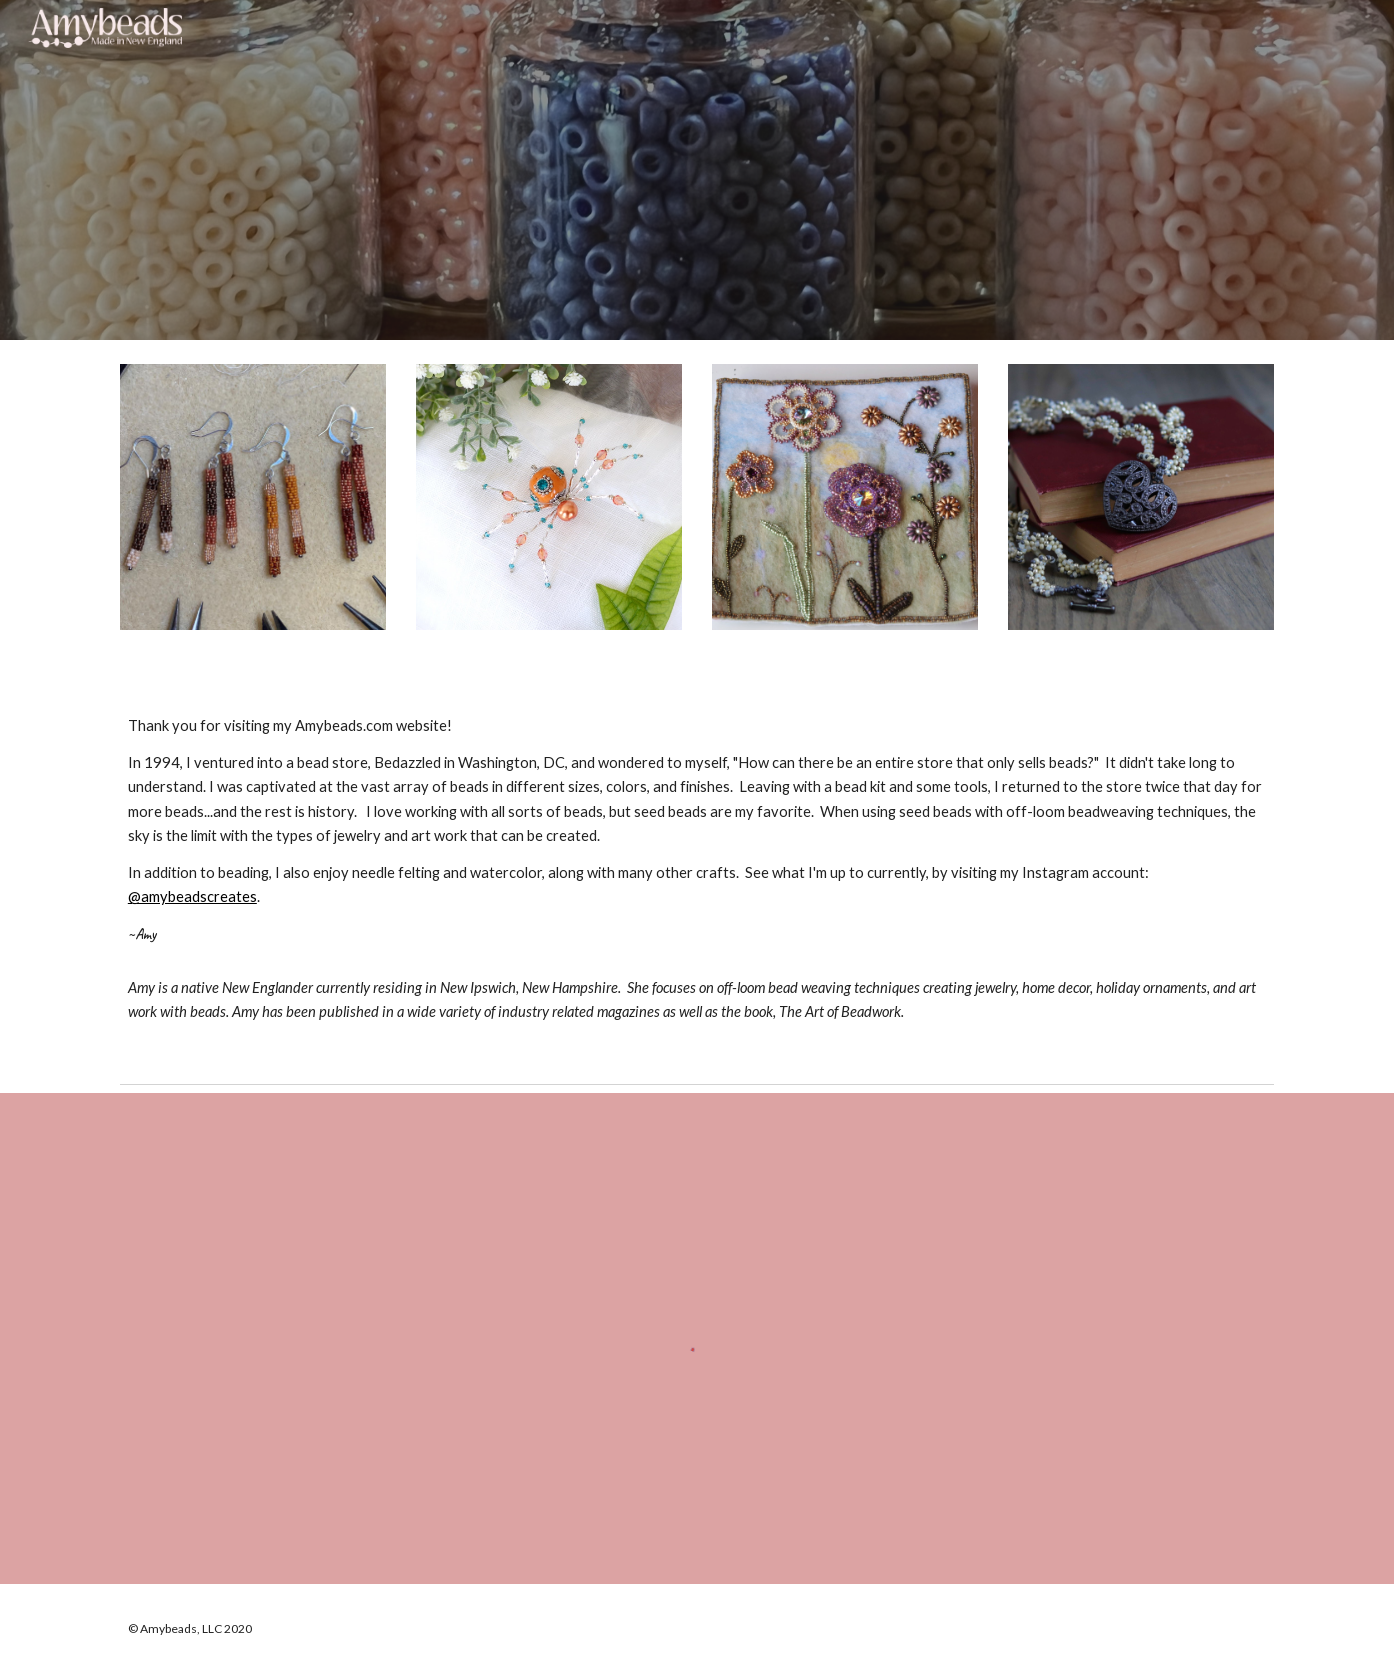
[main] (697, 878)
